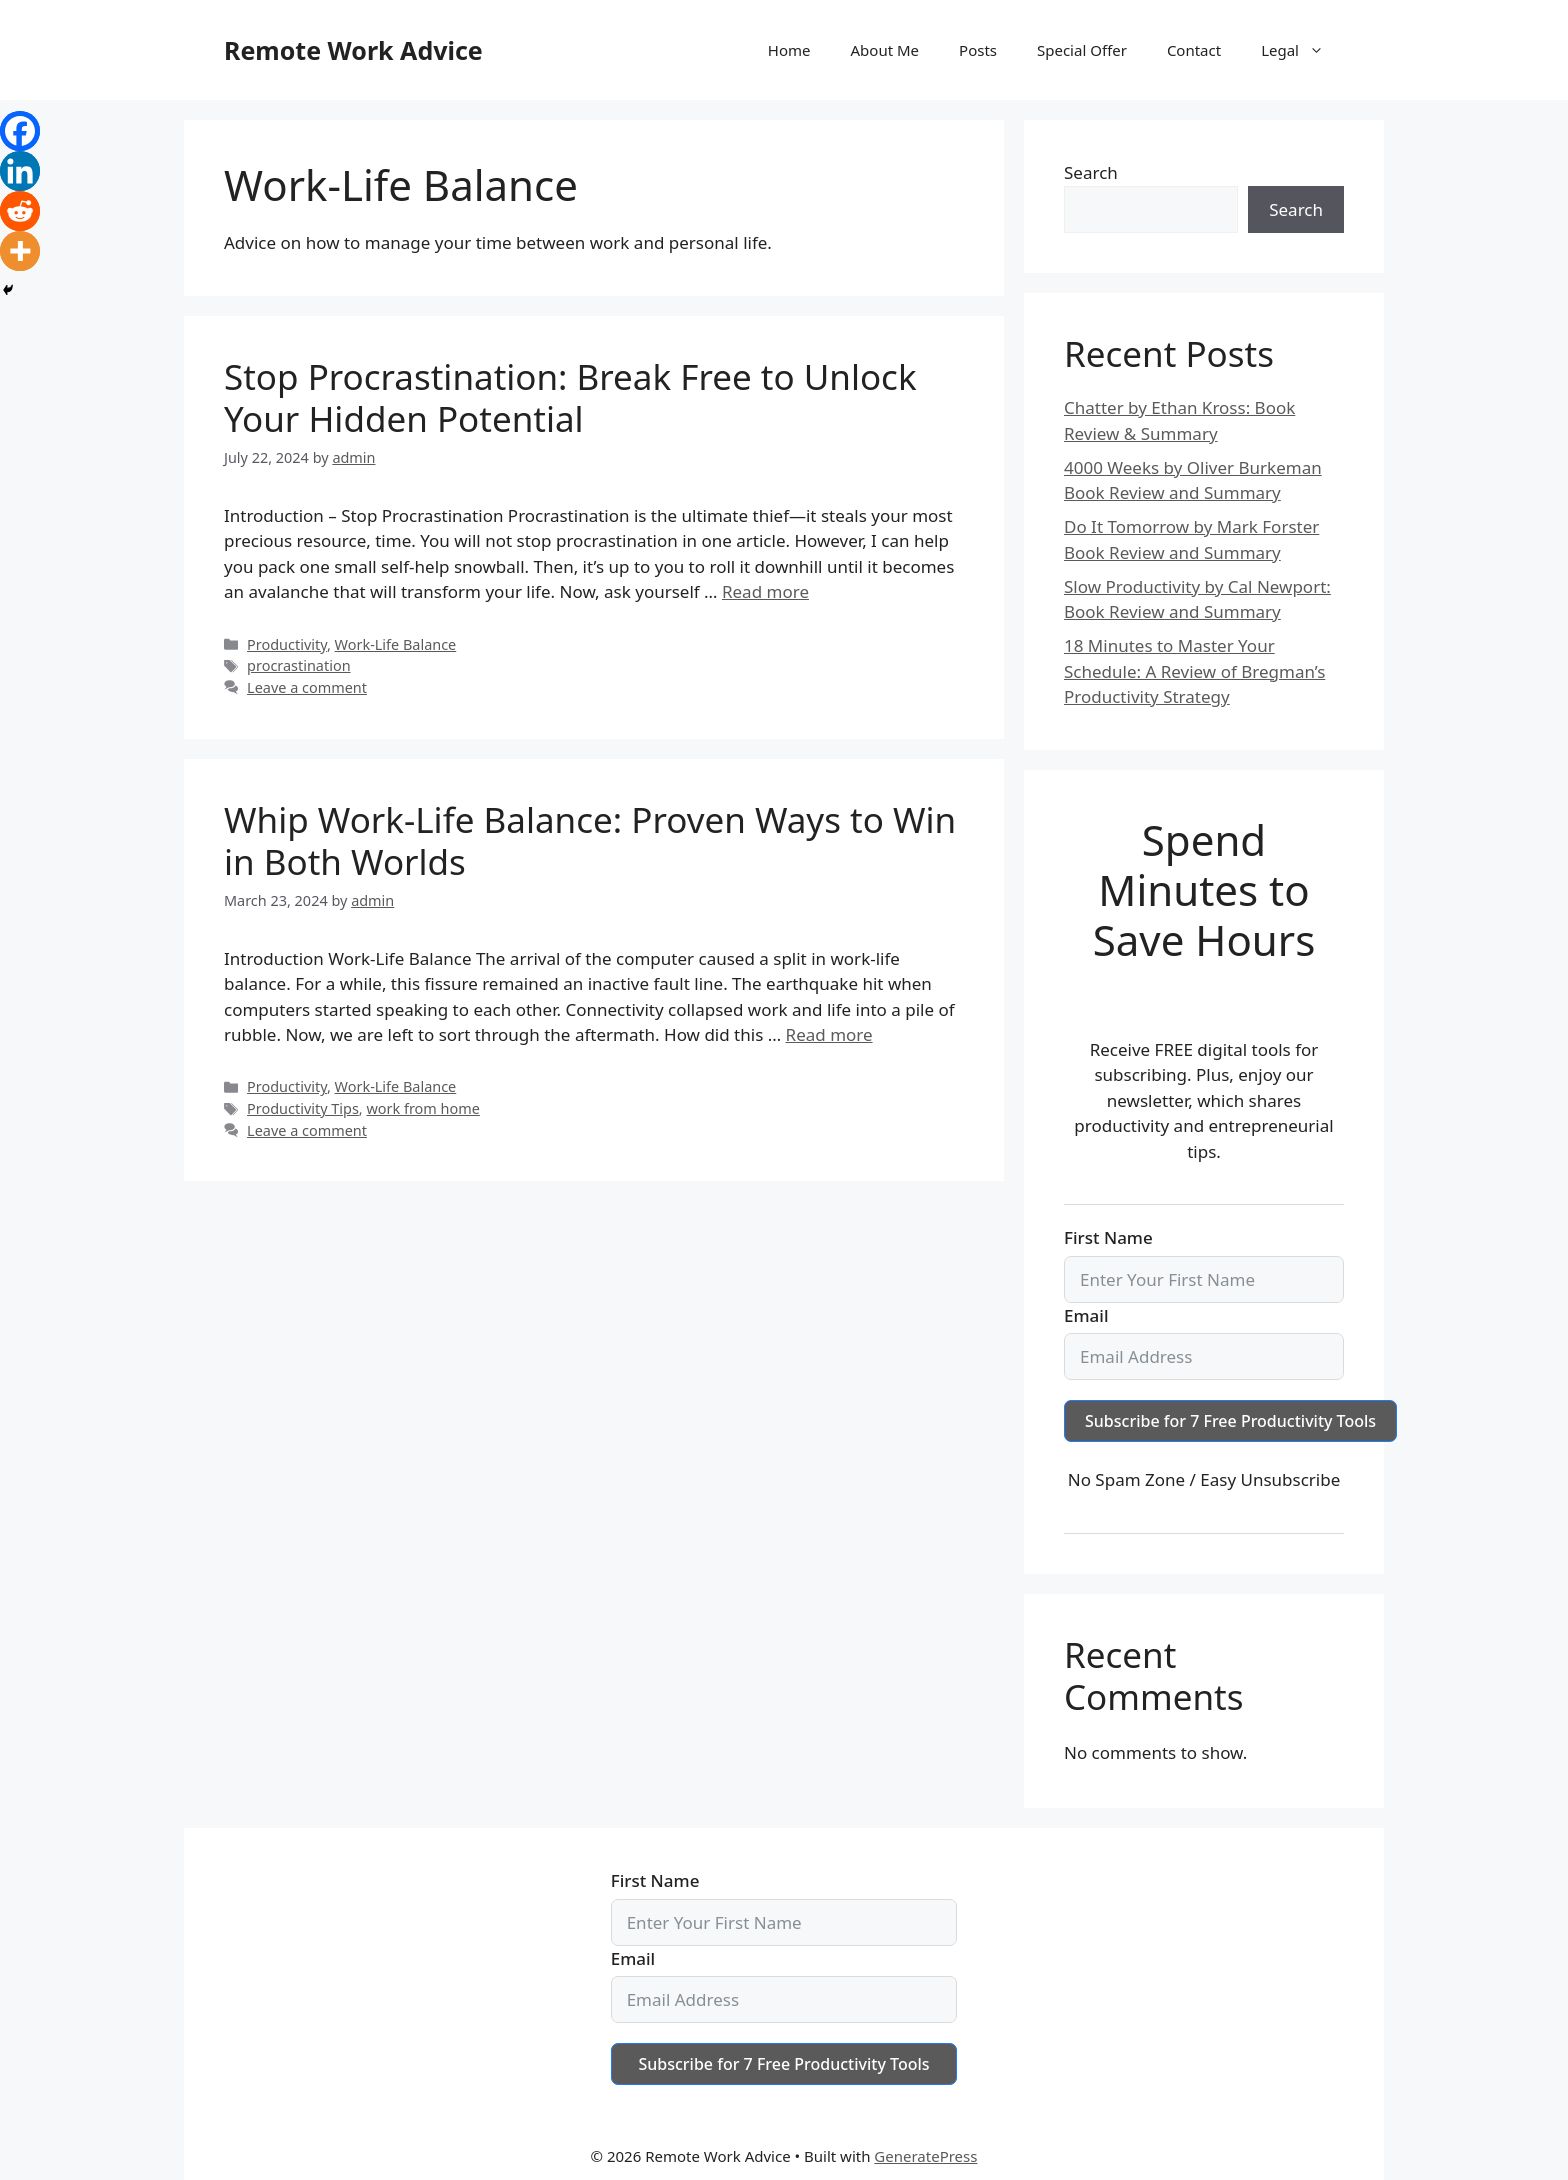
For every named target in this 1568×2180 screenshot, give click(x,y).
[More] (20, 251)
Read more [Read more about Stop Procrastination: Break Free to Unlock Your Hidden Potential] (765, 591)
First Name (1108, 1237)
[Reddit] (20, 211)
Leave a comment (307, 687)
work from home (422, 1108)
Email (1086, 1315)
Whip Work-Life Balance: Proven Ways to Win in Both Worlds (590, 840)
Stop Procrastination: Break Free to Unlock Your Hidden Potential (570, 397)
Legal (1302, 50)
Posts (978, 50)
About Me (885, 50)
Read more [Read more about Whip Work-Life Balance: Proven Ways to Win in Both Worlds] (829, 1034)
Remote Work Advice (353, 50)
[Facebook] (20, 131)
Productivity (287, 644)
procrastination (298, 665)
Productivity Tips (303, 1108)
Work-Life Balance (396, 644)
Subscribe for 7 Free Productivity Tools (1230, 1421)
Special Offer (1082, 50)
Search (1091, 172)
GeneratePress (925, 2156)
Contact (1194, 50)
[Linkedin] (20, 171)
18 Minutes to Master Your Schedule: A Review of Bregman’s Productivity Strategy (1194, 671)
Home (789, 50)
